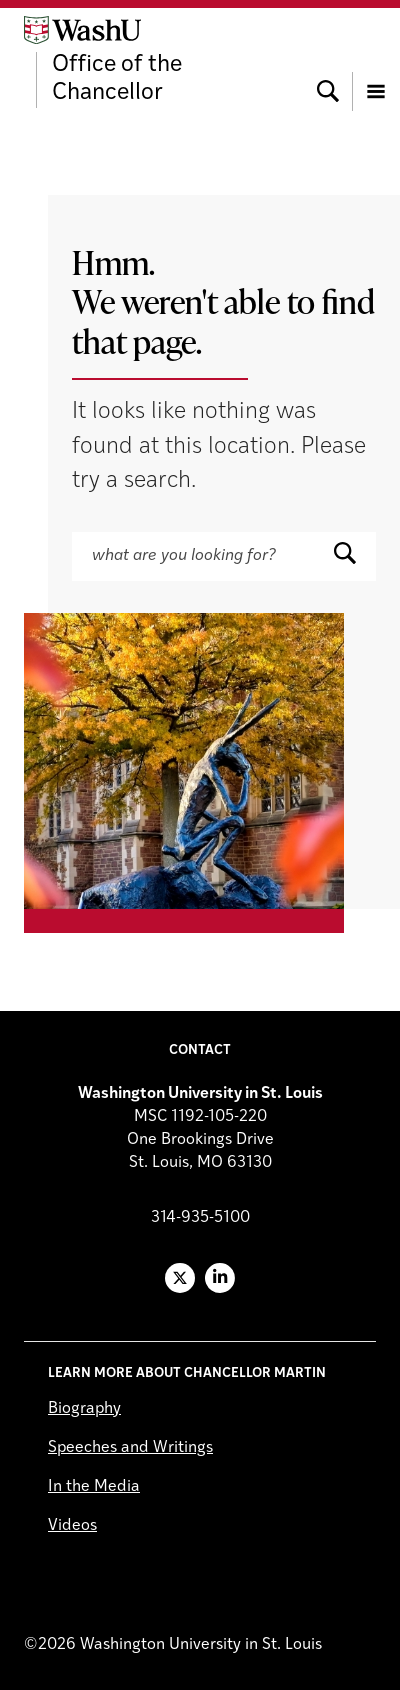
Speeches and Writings (130, 1448)
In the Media (94, 1487)
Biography (84, 1409)
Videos (72, 1526)
